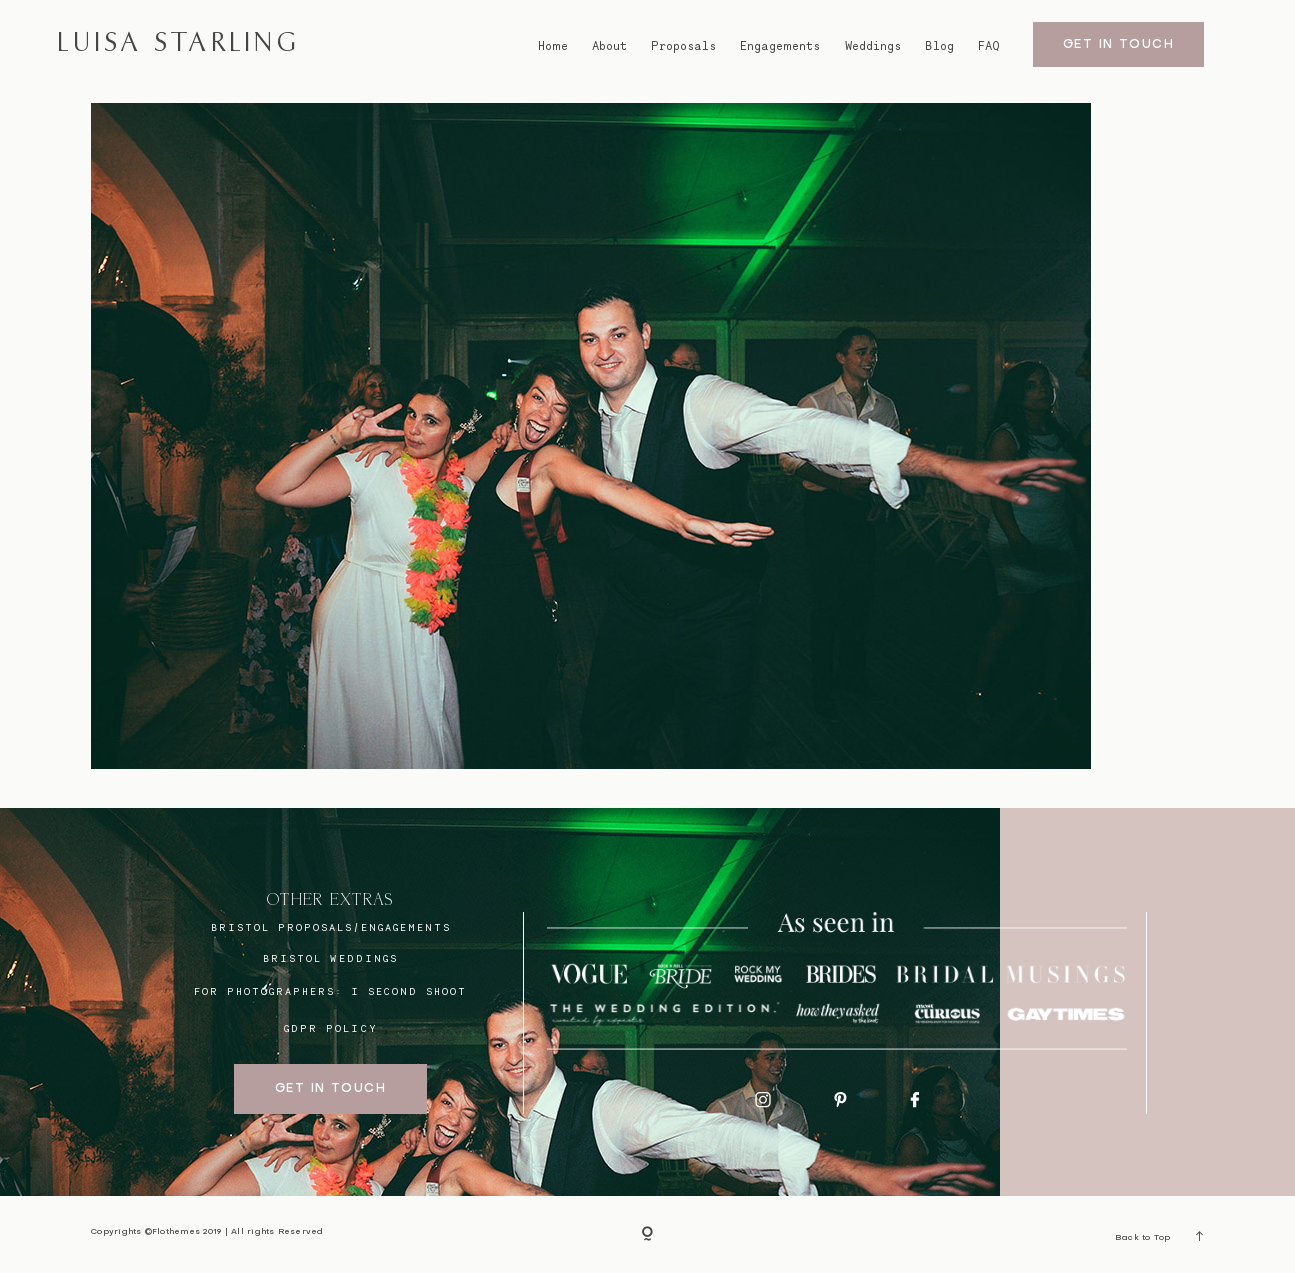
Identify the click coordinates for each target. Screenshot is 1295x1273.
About (609, 45)
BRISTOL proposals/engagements (331, 927)
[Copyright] (647, 1234)
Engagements (780, 45)
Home (553, 45)
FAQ (989, 45)
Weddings (873, 45)
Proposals (683, 45)
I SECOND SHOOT (409, 991)
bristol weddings (330, 958)
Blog (939, 45)
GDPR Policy (330, 1028)
